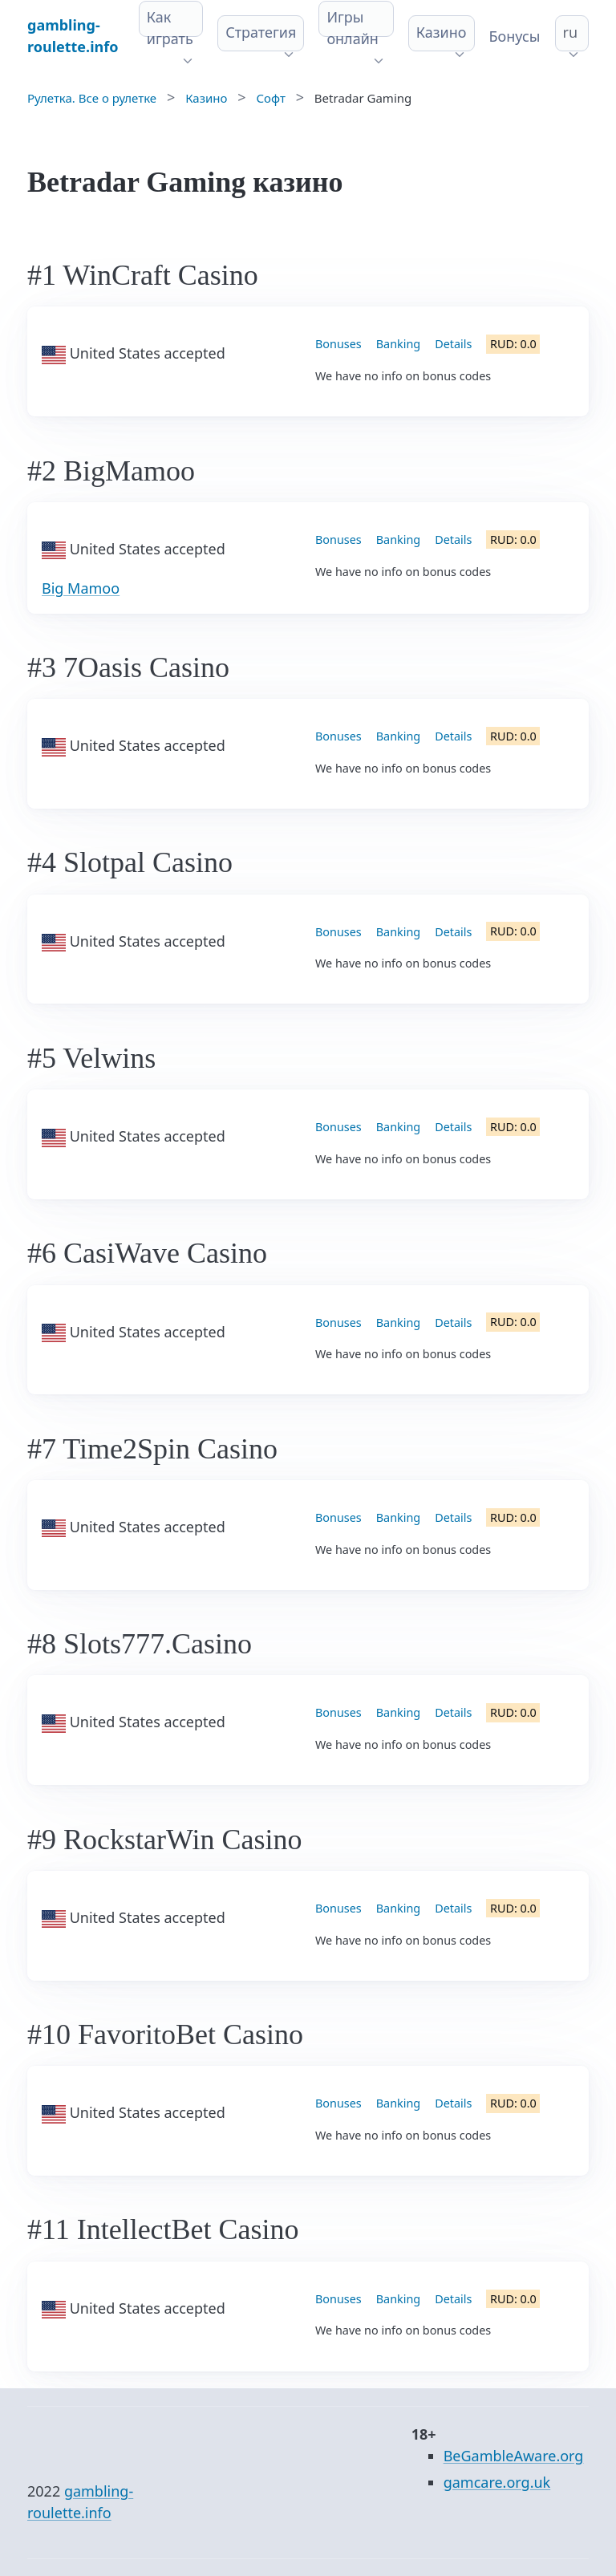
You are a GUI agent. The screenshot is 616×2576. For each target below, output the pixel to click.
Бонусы (515, 36)
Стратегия (260, 32)
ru (570, 32)
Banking (398, 343)
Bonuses (338, 343)
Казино (441, 32)
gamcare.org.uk (497, 2482)
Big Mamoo (81, 588)
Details (453, 343)
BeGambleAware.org (514, 2455)
